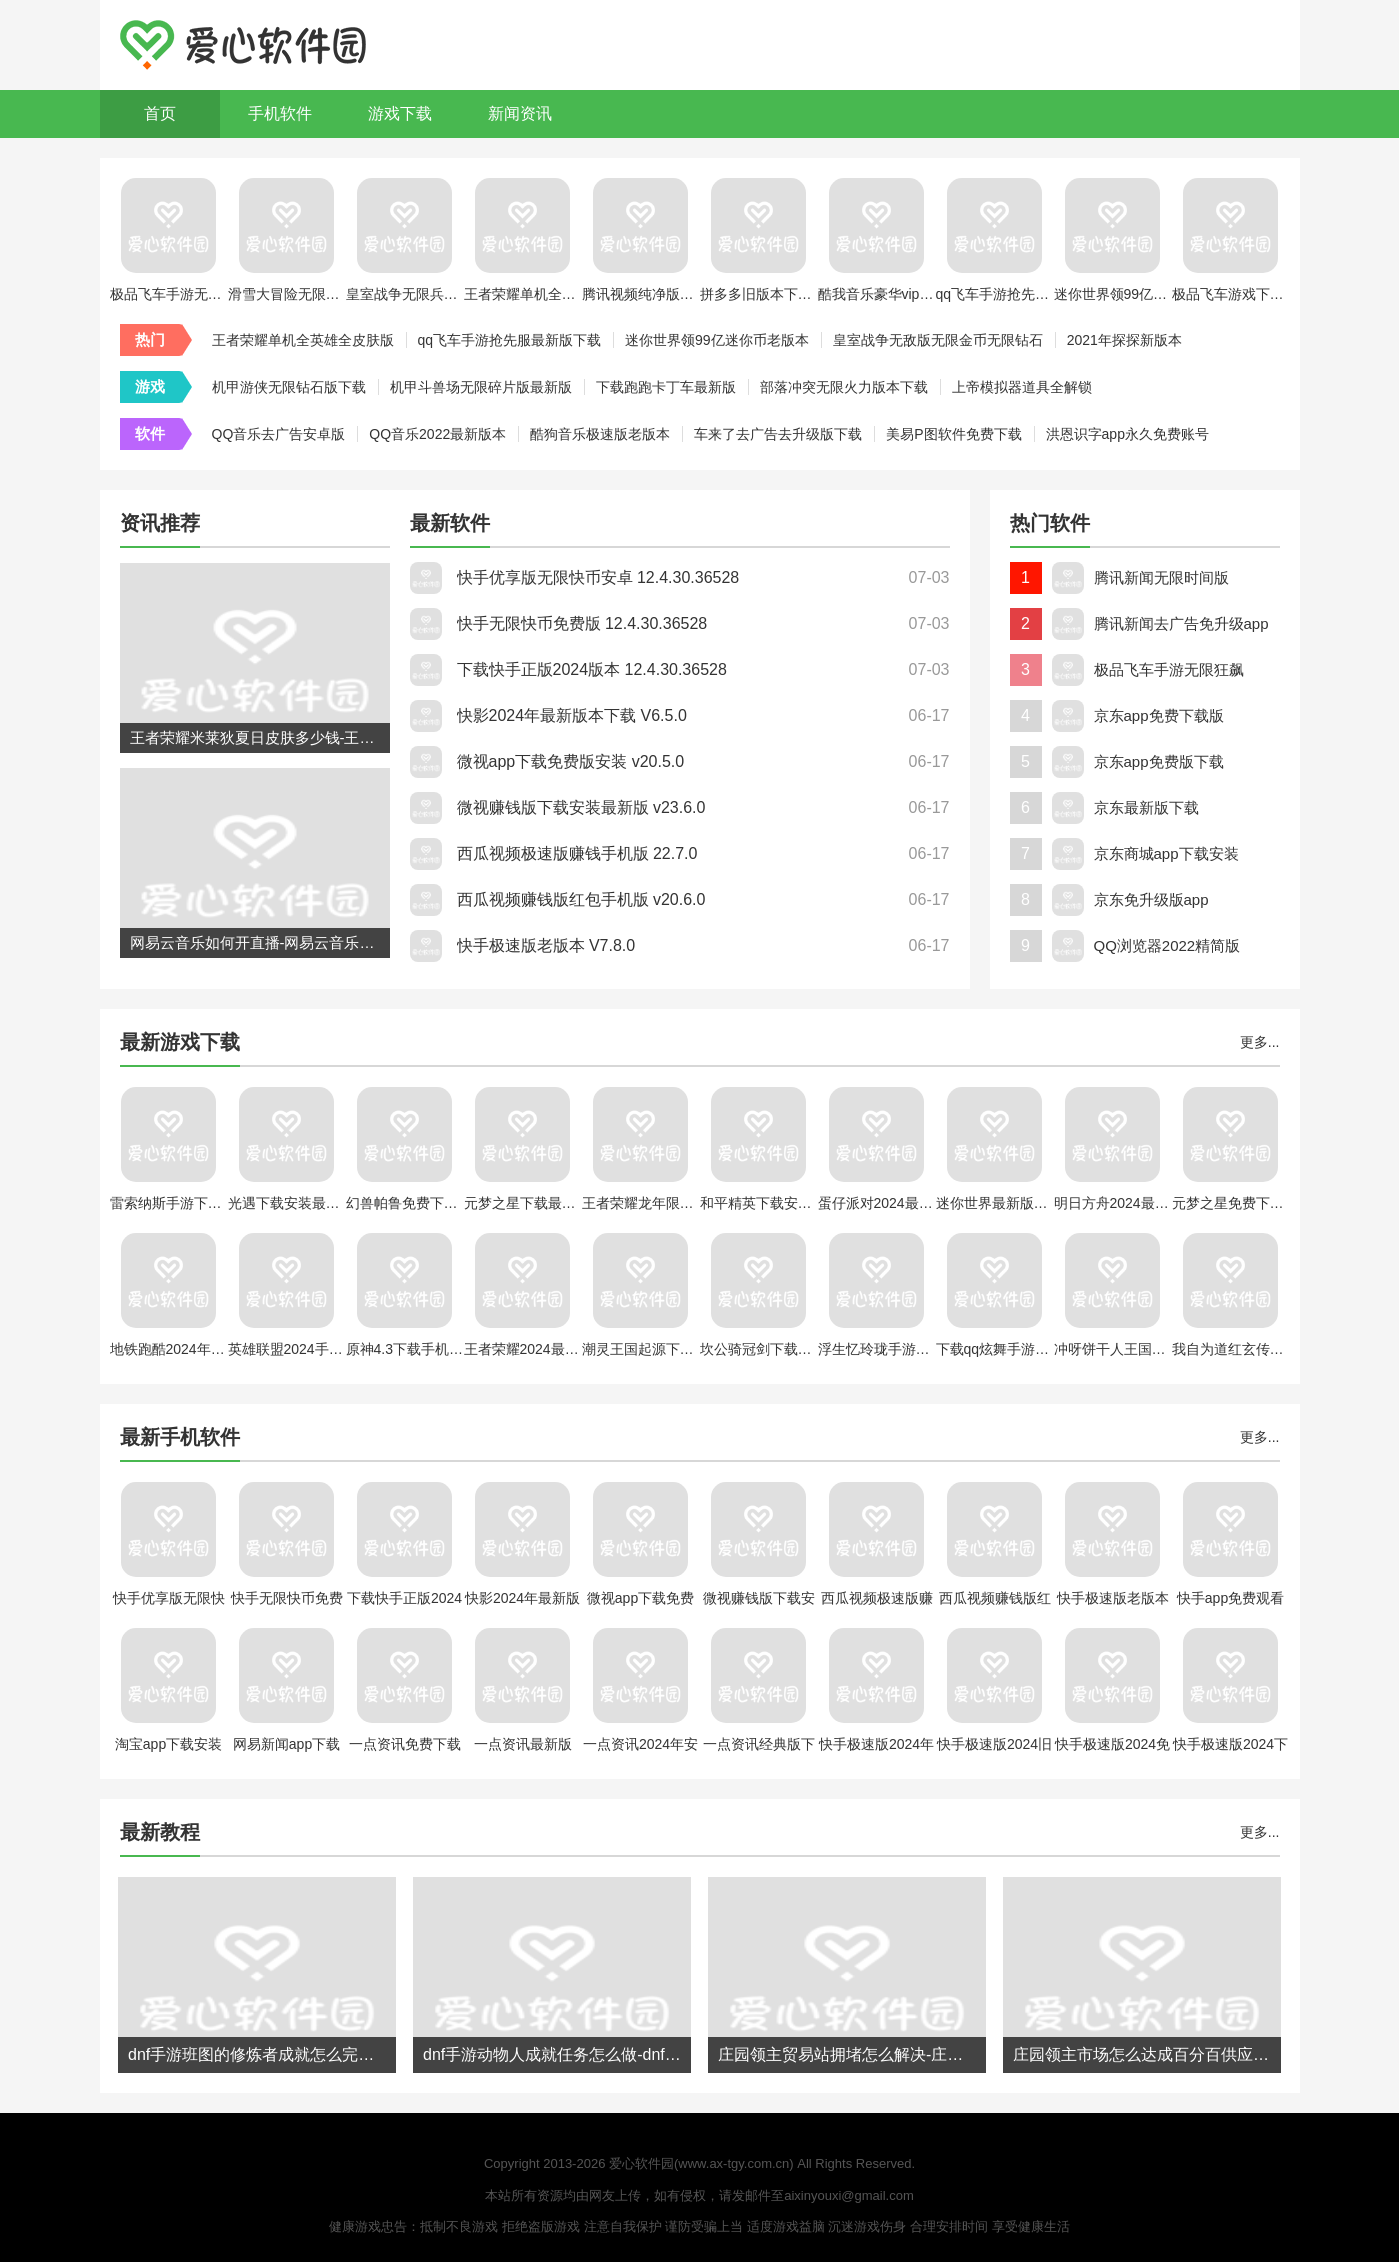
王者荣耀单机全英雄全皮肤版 (303, 340)
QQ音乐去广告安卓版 (279, 434)
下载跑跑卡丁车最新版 (666, 387)
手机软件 (280, 113)
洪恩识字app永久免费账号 (1127, 434)
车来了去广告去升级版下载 (778, 434)
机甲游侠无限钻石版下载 (289, 387)
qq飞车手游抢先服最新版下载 (510, 340)
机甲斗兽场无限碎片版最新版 (481, 387)
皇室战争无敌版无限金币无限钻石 (938, 340)
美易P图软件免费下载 (953, 434)
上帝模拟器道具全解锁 (1022, 387)
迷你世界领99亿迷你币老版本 (717, 340)
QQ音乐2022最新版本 (437, 434)
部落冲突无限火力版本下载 (844, 387)
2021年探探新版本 (1124, 340)
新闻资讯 (520, 113)
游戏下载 (400, 113)
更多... (1260, 1042)
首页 (160, 113)
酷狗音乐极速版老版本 (600, 434)
